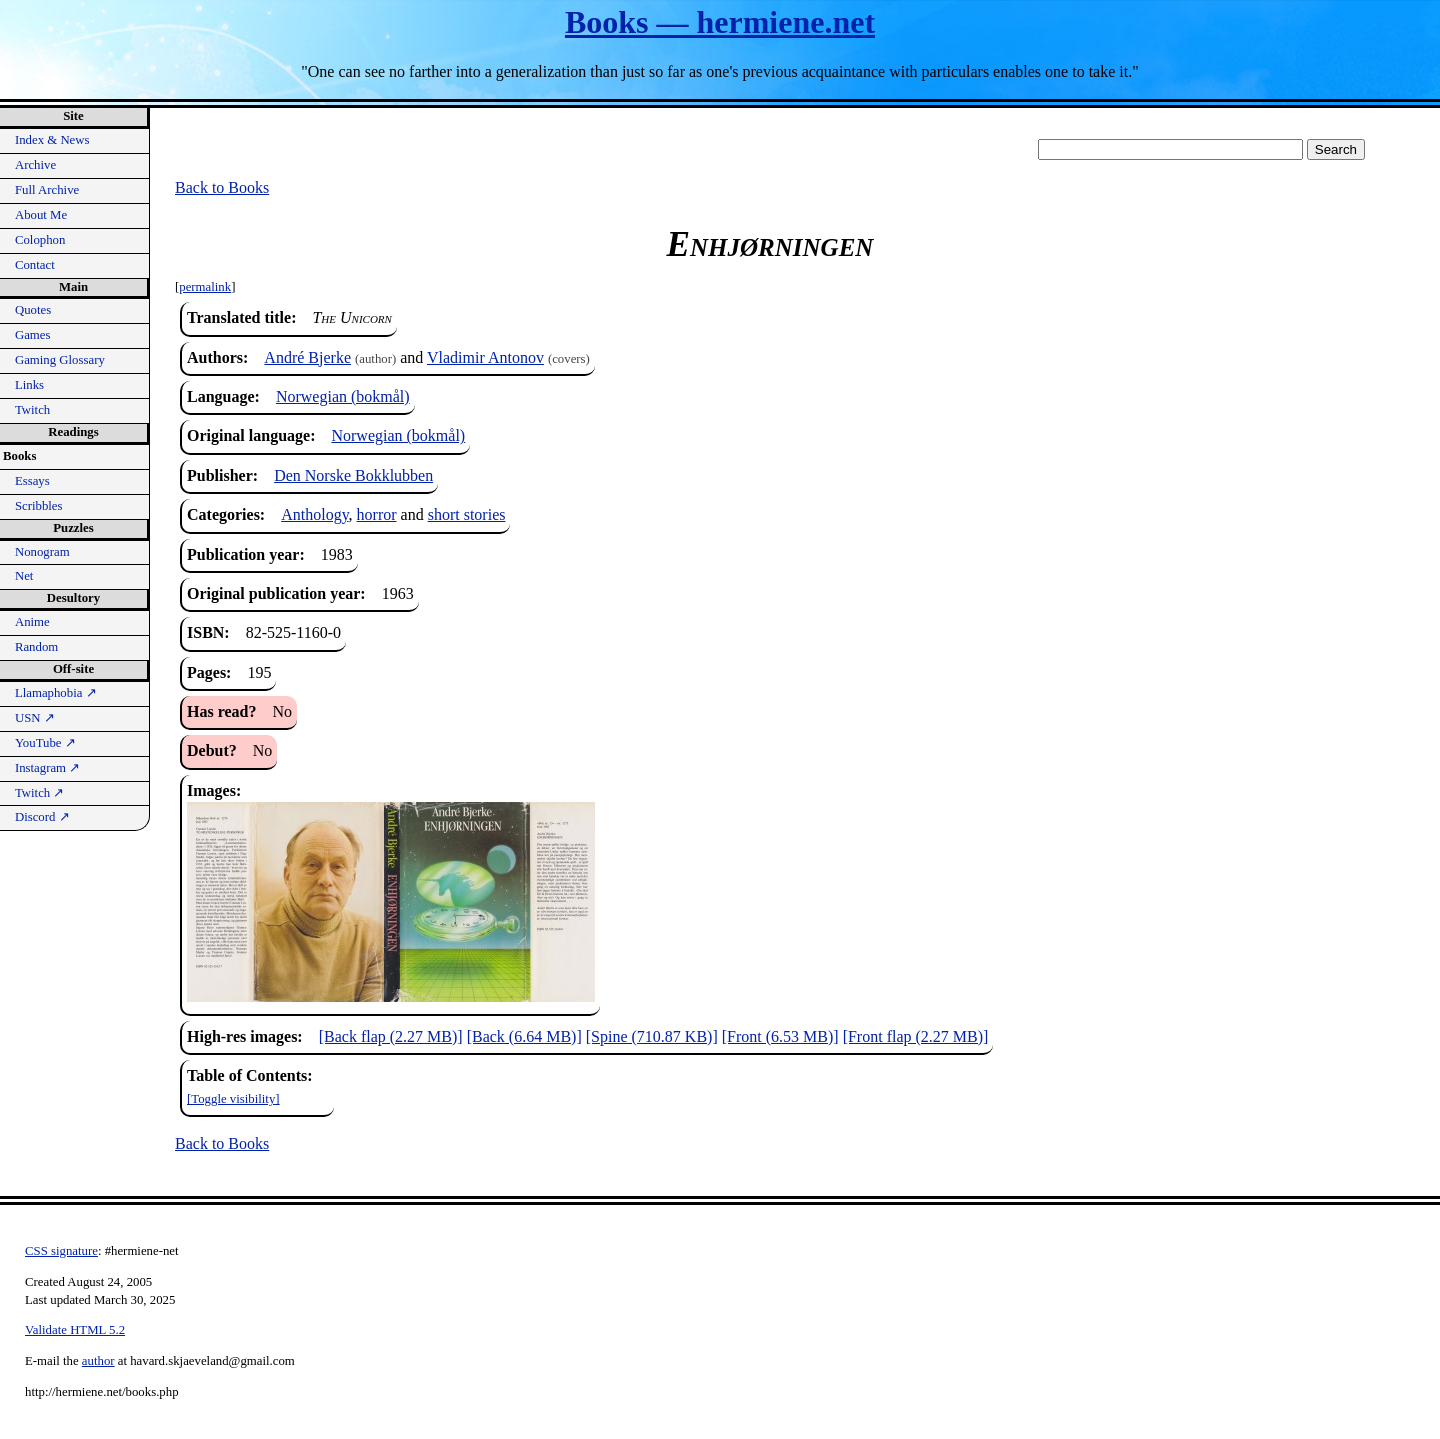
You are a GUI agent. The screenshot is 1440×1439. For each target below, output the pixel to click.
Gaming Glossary (60, 360)
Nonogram (42, 552)
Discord (42, 817)
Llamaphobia (56, 693)
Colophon (40, 240)
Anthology (314, 514)
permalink (205, 287)
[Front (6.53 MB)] (780, 1036)
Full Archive (47, 190)
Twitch (32, 410)
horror (377, 514)
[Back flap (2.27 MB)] (391, 1036)
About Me (41, 215)
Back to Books (222, 187)
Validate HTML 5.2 (75, 1330)
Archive (35, 165)
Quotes (33, 310)
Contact (35, 265)
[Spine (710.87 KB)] (652, 1036)
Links (29, 385)
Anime (32, 622)
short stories (467, 514)
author (98, 1361)
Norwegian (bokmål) (343, 396)
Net (24, 576)
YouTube (45, 743)
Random (36, 647)
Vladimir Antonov (485, 357)
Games (33, 335)
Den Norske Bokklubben (353, 475)
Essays (32, 481)
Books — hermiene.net (720, 22)
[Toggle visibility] (233, 1099)
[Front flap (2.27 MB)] (916, 1036)
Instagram (47, 768)
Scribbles (39, 506)
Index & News (52, 140)
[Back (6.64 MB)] (524, 1036)
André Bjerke (307, 357)
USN (35, 718)
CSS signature (61, 1251)
